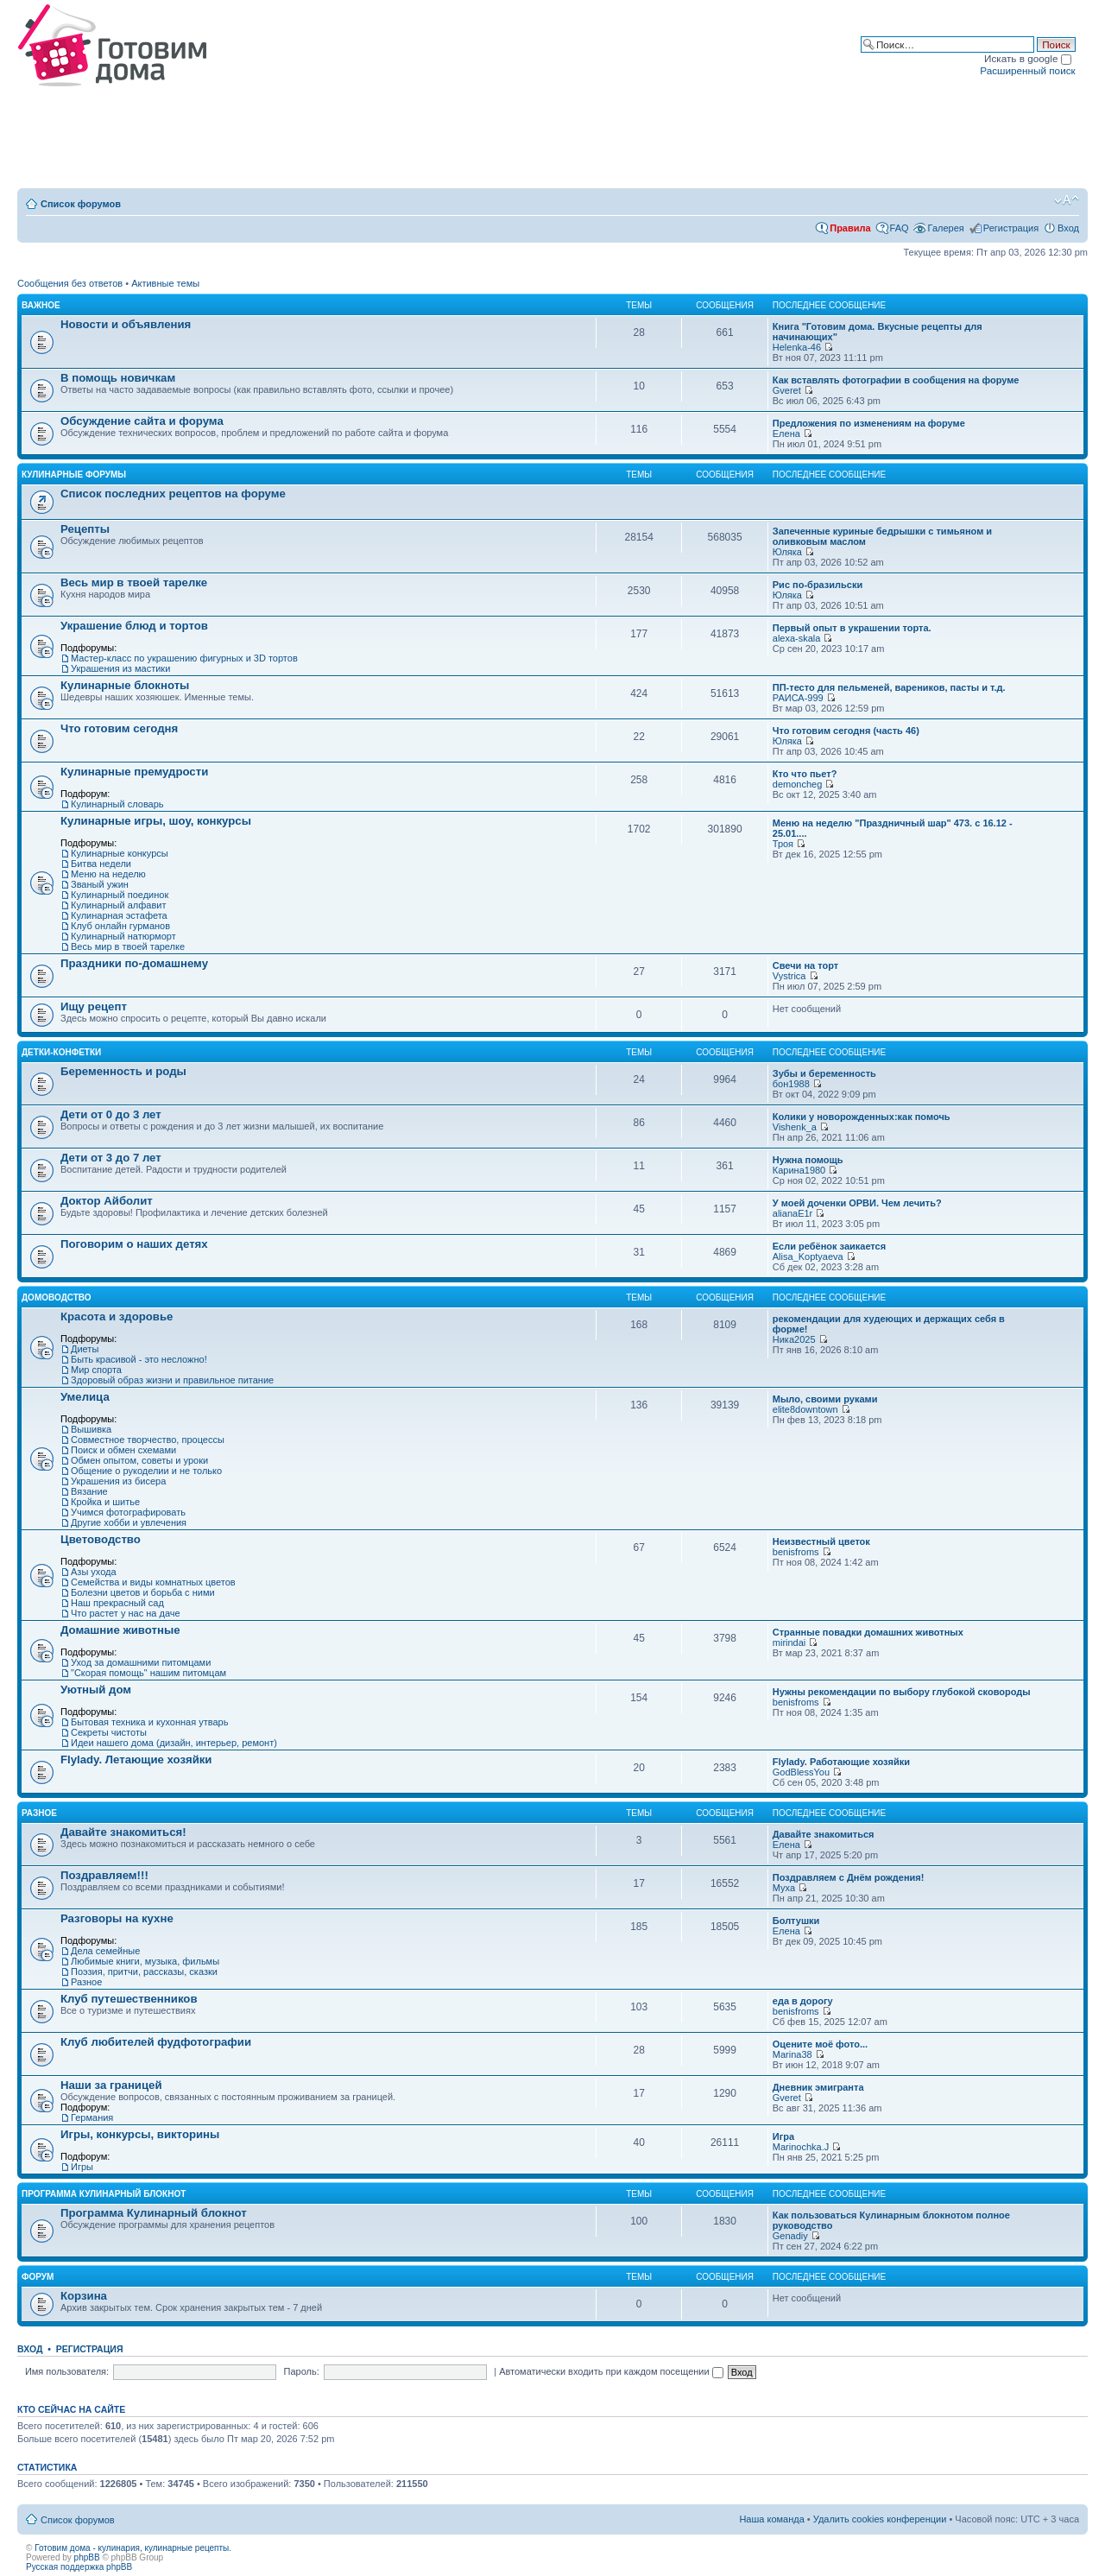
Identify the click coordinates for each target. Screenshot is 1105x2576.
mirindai (789, 1642)
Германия (92, 2117)
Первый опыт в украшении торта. (852, 628)
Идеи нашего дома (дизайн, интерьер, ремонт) (174, 1742)
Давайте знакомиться (824, 1834)
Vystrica (789, 976)
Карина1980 (799, 1170)
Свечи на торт (805, 965)
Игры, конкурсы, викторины (139, 2134)
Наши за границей (111, 2085)
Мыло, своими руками (825, 1399)
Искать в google (1027, 58)
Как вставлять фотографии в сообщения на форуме (896, 380)
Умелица (85, 1396)
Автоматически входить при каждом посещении (611, 2371)
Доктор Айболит (106, 1200)
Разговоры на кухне (117, 1918)
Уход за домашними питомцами (141, 1662)
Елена (786, 433)
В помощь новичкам (117, 377)
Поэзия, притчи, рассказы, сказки (144, 1971)
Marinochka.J (801, 2147)
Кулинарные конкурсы (119, 853)
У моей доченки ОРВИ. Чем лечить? (857, 1203)
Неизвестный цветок (821, 1541)
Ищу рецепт (93, 1006)
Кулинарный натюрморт (123, 936)
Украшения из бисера (118, 1481)
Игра (783, 2136)
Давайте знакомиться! (123, 1832)
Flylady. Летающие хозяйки (136, 1759)
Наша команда (771, 2519)
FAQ (899, 228)
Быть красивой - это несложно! (139, 1359)
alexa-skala (797, 638)
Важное (41, 305)
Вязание (89, 1491)
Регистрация (1011, 228)
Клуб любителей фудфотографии (155, 2041)
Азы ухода (94, 1571)
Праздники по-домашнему (134, 963)
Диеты (84, 1349)
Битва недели (101, 863)
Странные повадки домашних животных (868, 1632)
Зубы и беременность (824, 1073)
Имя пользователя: (67, 2371)
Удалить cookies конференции (880, 2519)
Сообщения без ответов (70, 283)
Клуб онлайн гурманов (120, 926)
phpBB (87, 2557)
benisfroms (796, 1552)
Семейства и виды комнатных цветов (153, 1582)
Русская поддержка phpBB (79, 2567)
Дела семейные (105, 1951)
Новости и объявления (125, 324)
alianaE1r (792, 1213)
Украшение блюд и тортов (134, 625)
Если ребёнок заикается (829, 1246)
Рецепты (85, 528)
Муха (784, 1888)
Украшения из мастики (120, 668)
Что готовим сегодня (119, 728)
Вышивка (91, 1429)
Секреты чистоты (109, 1732)
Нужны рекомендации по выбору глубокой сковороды (902, 1692)
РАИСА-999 (798, 698)
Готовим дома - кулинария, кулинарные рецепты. (133, 2548)
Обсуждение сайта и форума (142, 421)
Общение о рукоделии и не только (146, 1470)
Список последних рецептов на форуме (173, 493)
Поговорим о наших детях (134, 1243)
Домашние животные (120, 1629)
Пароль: (301, 2371)
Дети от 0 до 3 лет (110, 1114)
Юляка (787, 552)
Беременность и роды (123, 1071)
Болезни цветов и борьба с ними (143, 1592)
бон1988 (791, 1084)
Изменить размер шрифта (1066, 200)
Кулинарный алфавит (118, 905)
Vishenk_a (795, 1127)
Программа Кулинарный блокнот (104, 2194)
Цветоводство (100, 1539)
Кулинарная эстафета (119, 915)
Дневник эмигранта (818, 2087)
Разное (39, 1813)
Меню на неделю (108, 874)
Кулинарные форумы (74, 474)
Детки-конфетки (61, 1052)
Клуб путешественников (129, 1998)
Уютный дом (95, 1689)
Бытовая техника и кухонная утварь (149, 1722)
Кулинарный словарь (117, 804)
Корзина (83, 2295)
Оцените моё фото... (820, 2044)
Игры (82, 2166)
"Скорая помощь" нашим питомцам (148, 1673)
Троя (783, 844)
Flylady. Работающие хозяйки (841, 1761)
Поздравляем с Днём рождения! (849, 1877)
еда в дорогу (803, 2001)
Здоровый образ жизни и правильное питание (172, 1380)
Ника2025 (794, 1339)
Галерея (946, 228)
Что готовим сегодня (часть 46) (846, 730)
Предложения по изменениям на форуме (869, 423)
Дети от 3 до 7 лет (110, 1157)
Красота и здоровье (116, 1316)
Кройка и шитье (105, 1502)
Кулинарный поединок (119, 894)
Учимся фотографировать (128, 1512)
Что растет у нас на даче (125, 1613)
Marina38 (792, 2054)
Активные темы (165, 283)
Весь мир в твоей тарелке (133, 582)
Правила (850, 228)
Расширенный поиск (1027, 70)
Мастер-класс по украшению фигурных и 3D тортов (184, 658)
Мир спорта (96, 1369)
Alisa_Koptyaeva (808, 1256)
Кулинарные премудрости (134, 771)
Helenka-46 (797, 347)
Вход (1068, 228)
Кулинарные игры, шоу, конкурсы (155, 820)
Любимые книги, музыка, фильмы (145, 1961)
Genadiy (790, 2236)
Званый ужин (100, 884)
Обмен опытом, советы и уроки (139, 1460)
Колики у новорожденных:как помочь (861, 1116)
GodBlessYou (801, 1772)
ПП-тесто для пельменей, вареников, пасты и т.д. (889, 687)
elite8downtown (805, 1409)
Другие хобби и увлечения (128, 1522)
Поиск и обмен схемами (123, 1450)
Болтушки (796, 1920)
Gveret (787, 390)
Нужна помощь (808, 1160)
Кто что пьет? (805, 774)
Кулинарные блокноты (124, 685)
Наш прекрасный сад (117, 1603)
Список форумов (81, 204)
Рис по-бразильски (817, 584)
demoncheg (798, 784)
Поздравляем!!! (104, 1875)
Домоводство (57, 1297)
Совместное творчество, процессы (147, 1439)
